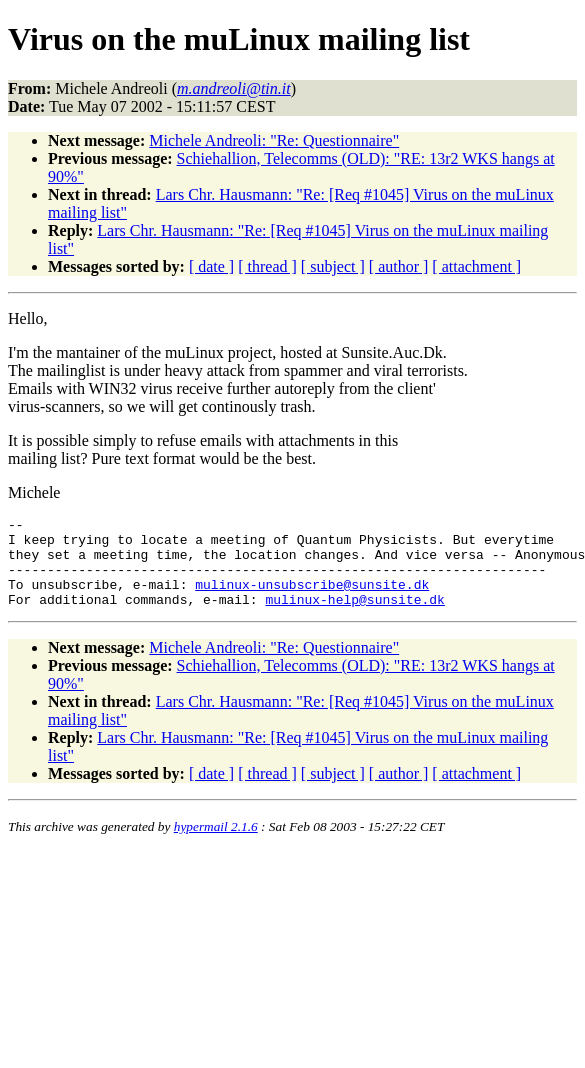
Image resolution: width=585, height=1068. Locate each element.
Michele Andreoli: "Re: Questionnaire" (274, 140)
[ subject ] (333, 266)
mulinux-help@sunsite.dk (354, 617)
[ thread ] (267, 266)
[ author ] (399, 266)
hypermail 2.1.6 (216, 844)
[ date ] (211, 266)
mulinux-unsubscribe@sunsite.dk (312, 599)
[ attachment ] (476, 266)
